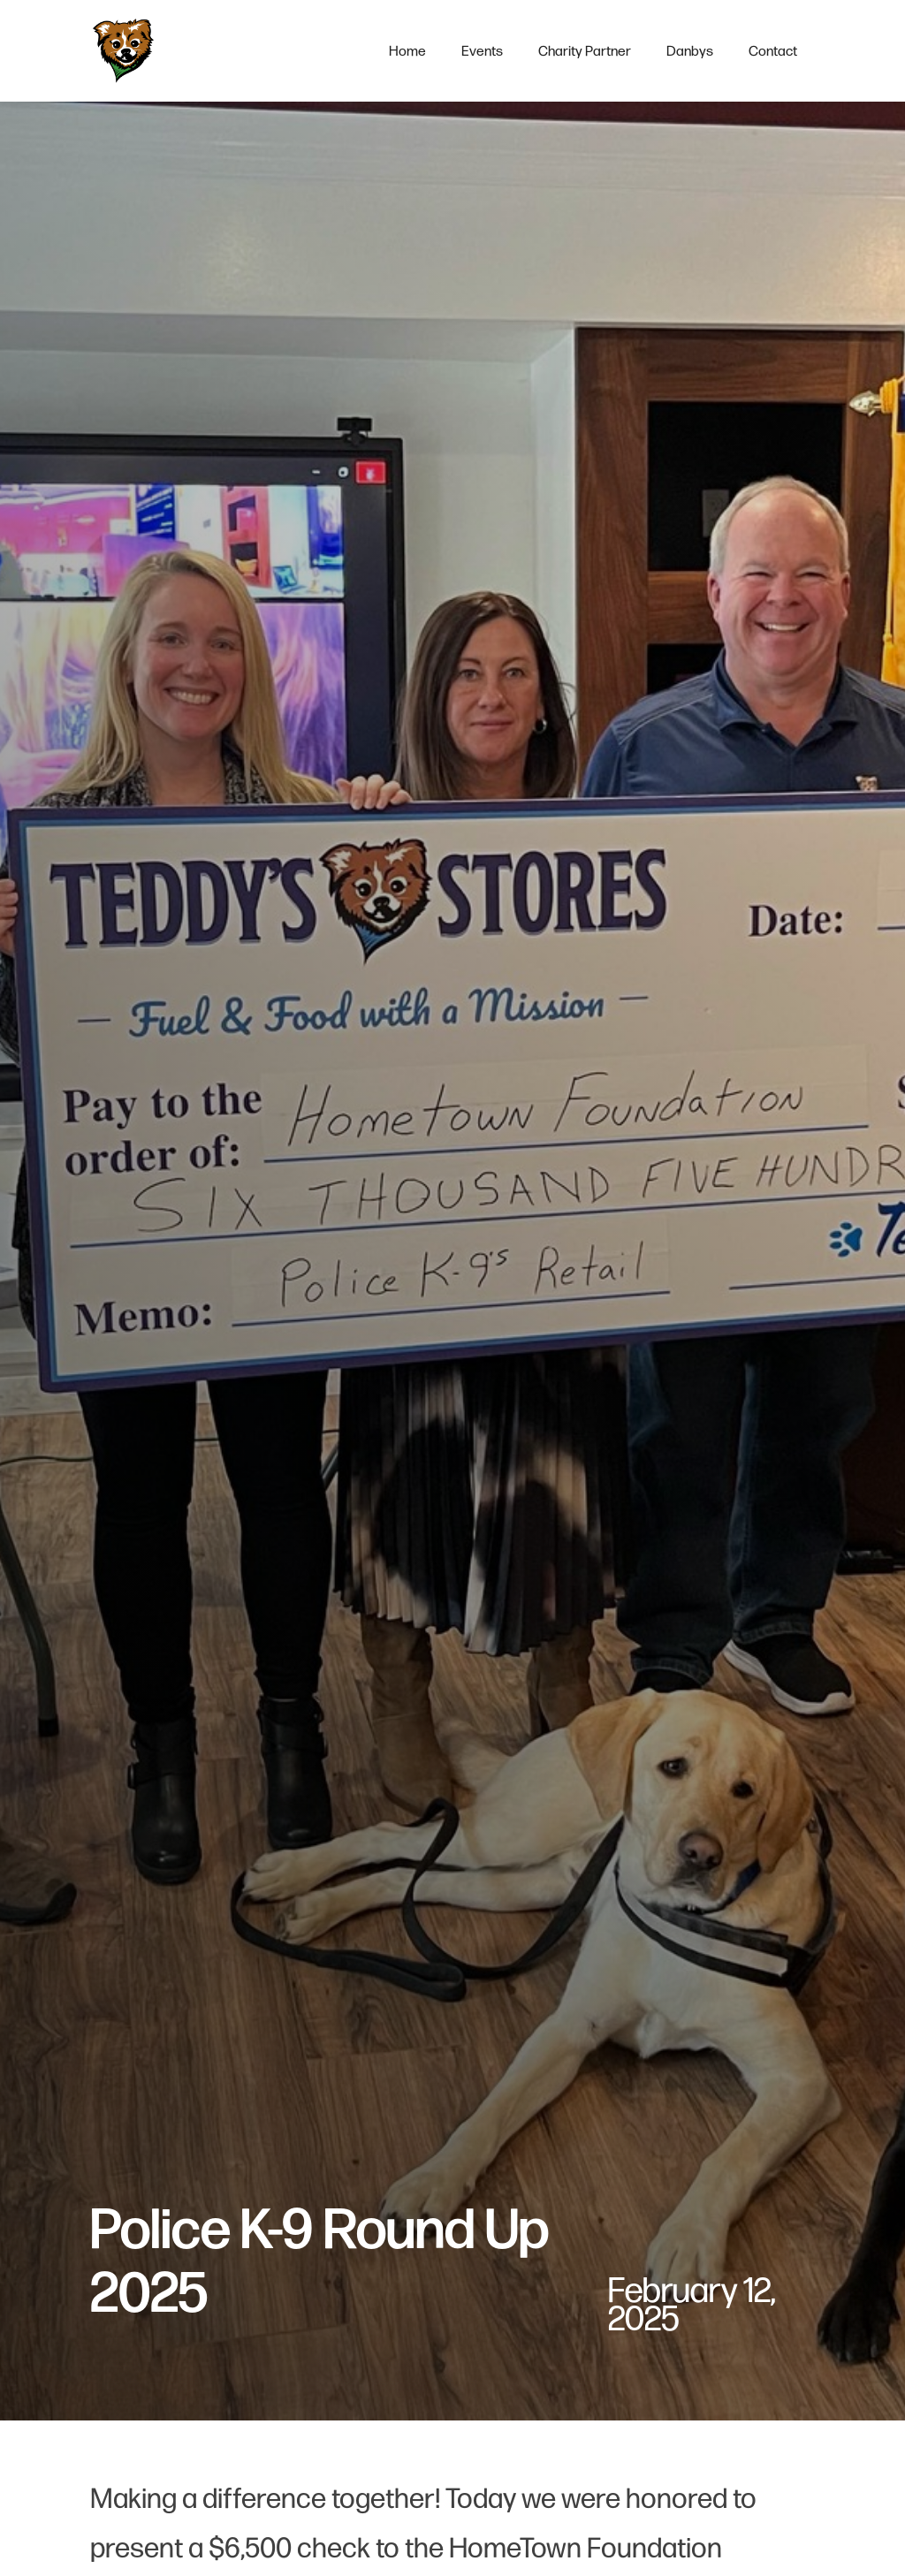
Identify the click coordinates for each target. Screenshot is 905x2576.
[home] (123, 51)
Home (407, 50)
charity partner (584, 50)
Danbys (689, 50)
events (482, 50)
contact (773, 50)
